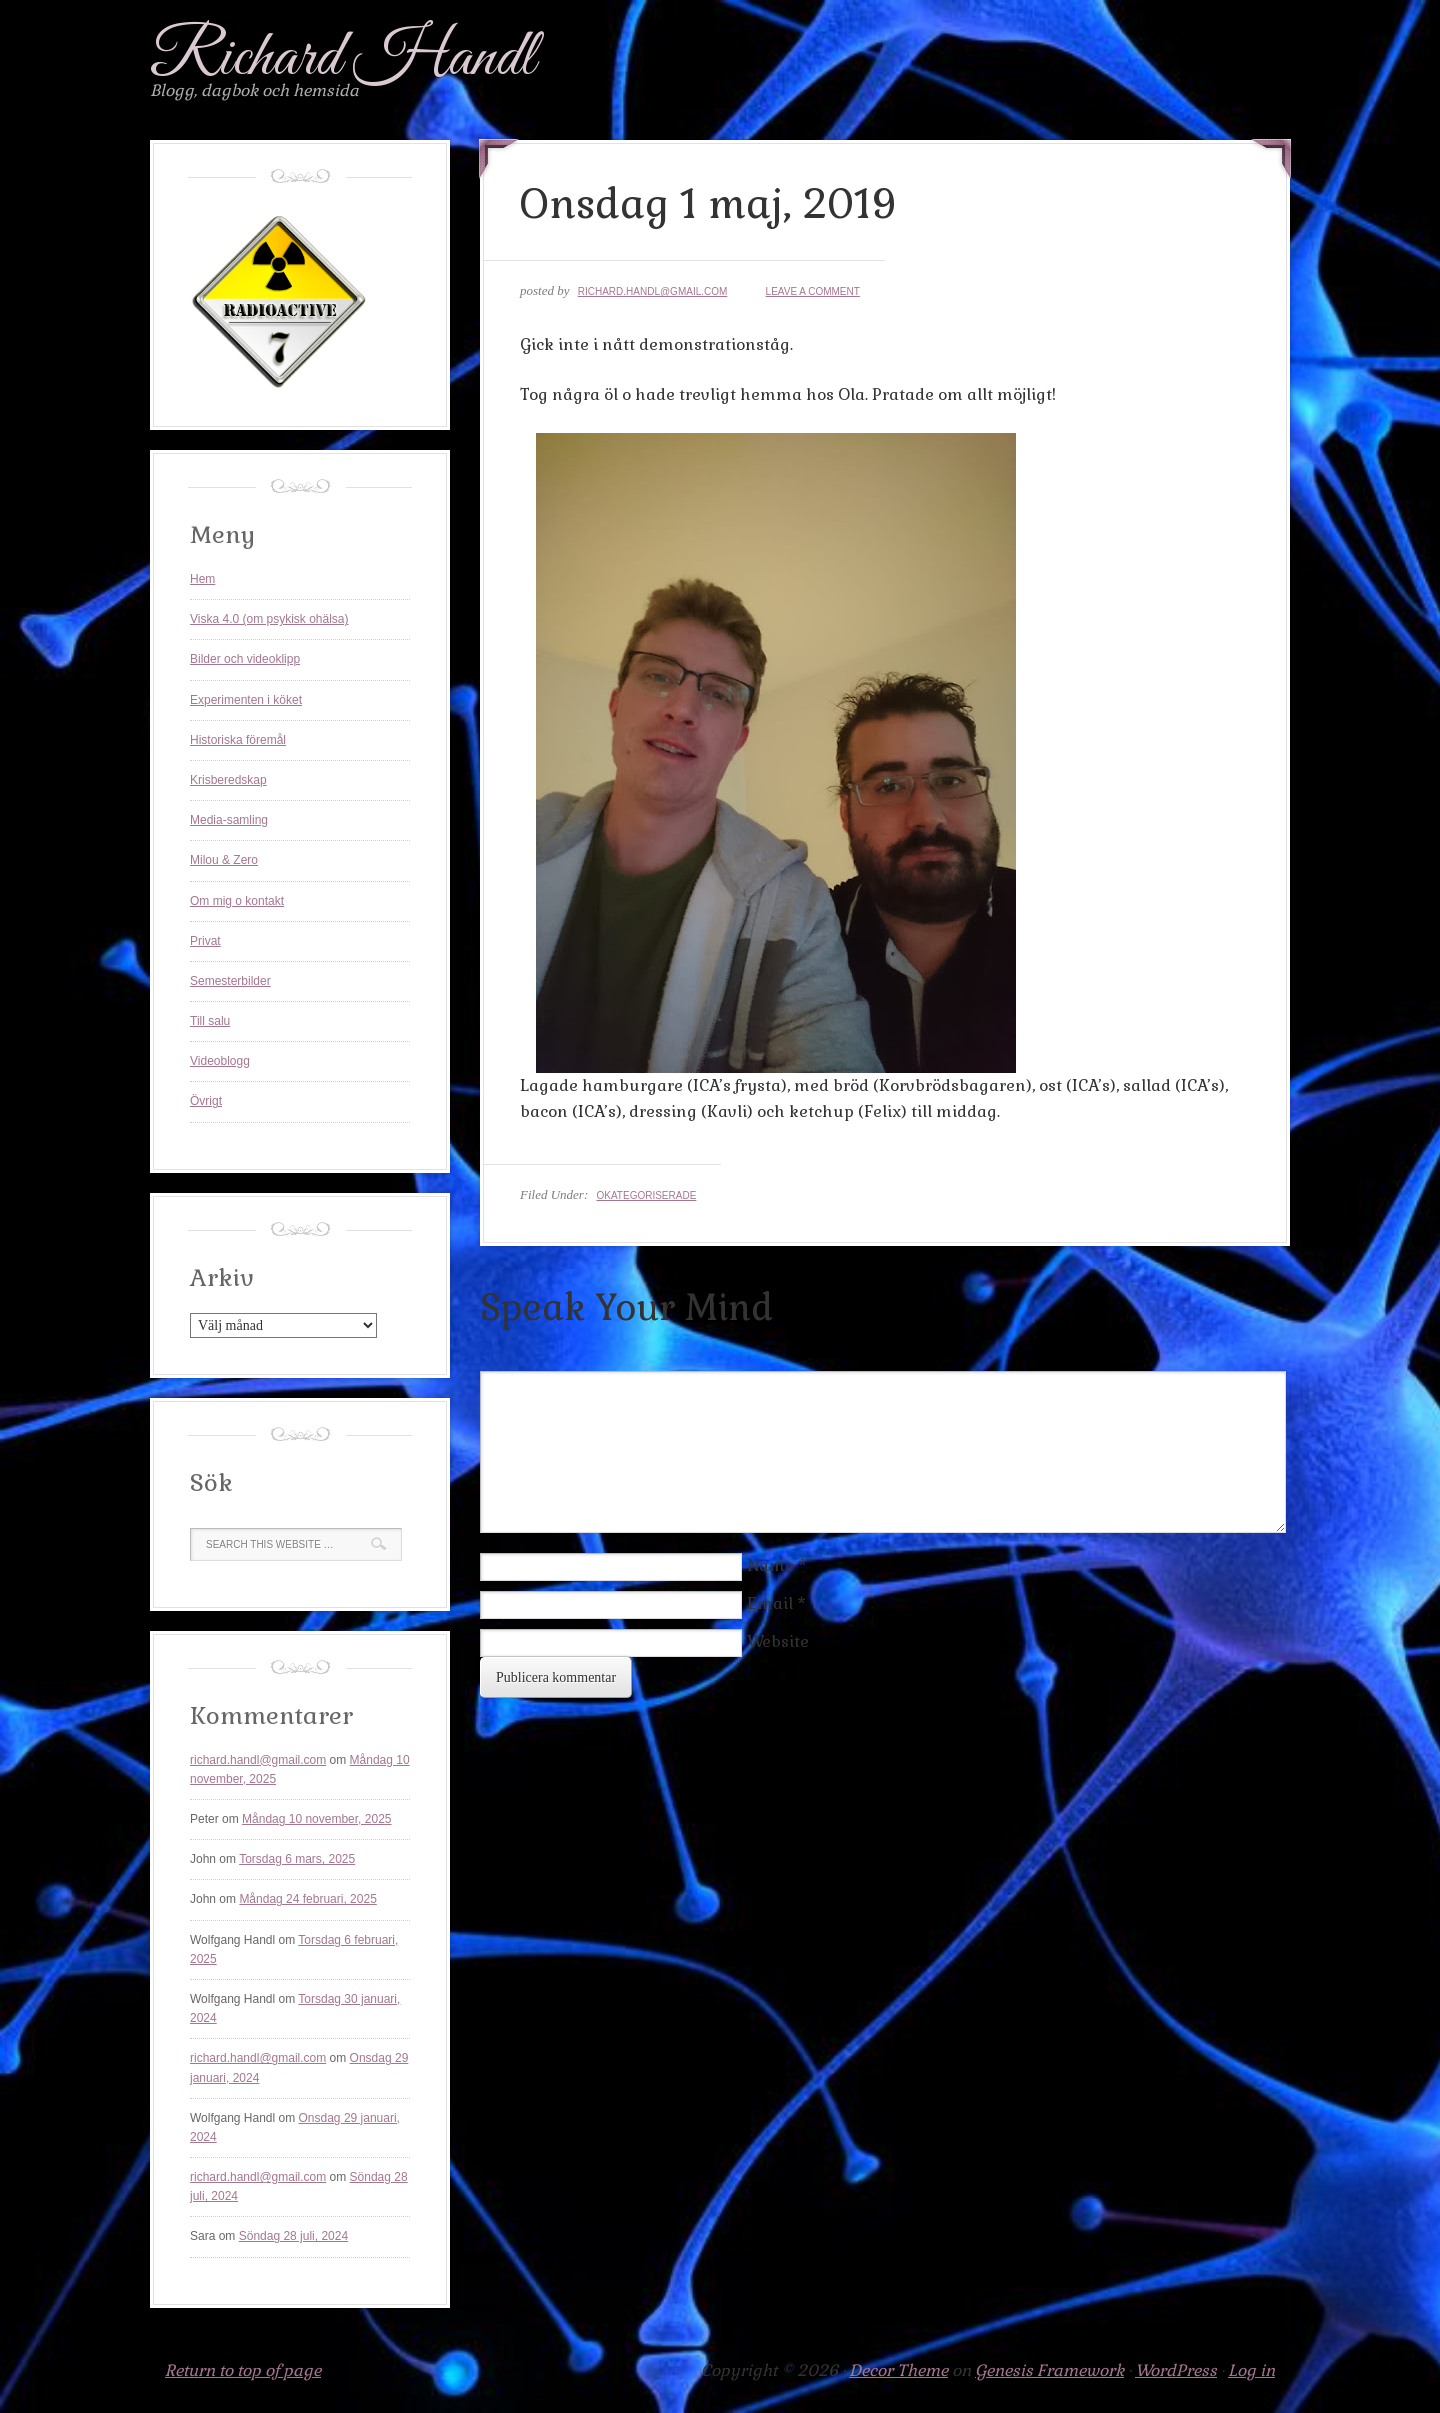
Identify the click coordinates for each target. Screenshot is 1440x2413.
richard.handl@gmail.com (653, 291)
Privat (205, 941)
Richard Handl (342, 58)
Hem (202, 579)
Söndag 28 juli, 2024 (293, 2236)
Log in (1251, 2370)
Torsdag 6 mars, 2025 (297, 1859)
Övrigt (206, 1101)
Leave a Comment (813, 291)
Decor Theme (898, 2370)
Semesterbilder (230, 981)
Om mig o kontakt (237, 901)
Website (778, 1641)
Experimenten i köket (246, 700)
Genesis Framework (1049, 2370)
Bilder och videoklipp (245, 659)
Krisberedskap (228, 780)
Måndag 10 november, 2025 (316, 1819)
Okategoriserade (646, 1195)
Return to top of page (243, 2370)
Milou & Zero (224, 860)
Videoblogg (220, 1061)
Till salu (210, 1021)
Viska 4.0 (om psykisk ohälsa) (269, 619)
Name (770, 1565)
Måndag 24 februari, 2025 (307, 1899)
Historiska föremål (238, 740)
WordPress (1176, 2370)
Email (770, 1603)
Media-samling (229, 820)
